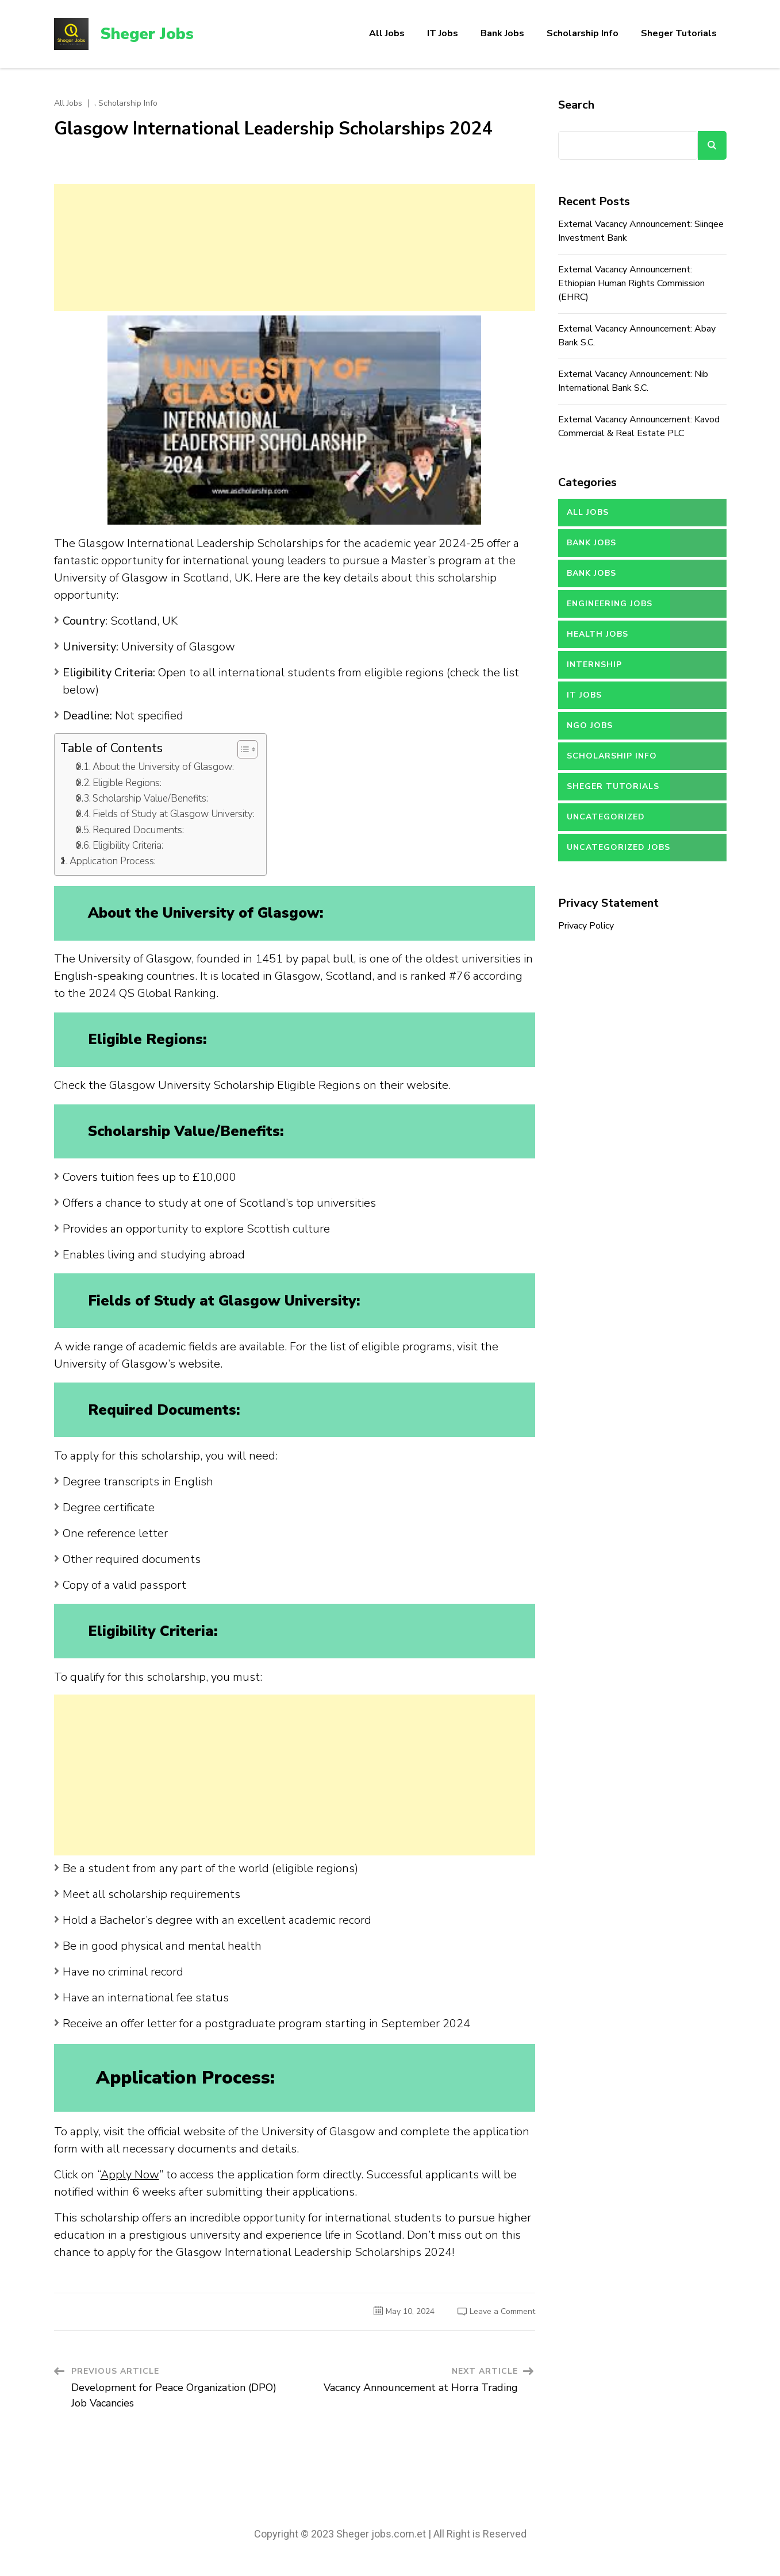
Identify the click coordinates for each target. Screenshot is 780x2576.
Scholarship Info (582, 33)
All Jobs (387, 33)
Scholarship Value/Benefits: (150, 798)
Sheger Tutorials (679, 33)
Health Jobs (597, 634)
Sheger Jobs (147, 34)
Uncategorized (606, 816)
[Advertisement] (295, 247)
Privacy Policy (586, 925)
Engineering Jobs (609, 603)
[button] (242, 749)
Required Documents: (138, 830)
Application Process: (113, 861)
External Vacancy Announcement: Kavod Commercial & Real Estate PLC (639, 426)
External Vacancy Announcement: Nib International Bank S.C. (633, 381)
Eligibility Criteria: (128, 845)
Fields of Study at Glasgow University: (174, 814)
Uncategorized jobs (618, 847)
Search (576, 105)
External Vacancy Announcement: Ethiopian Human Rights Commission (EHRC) (631, 283)
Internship (594, 664)
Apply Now (130, 2174)
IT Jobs (442, 33)
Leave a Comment (502, 2311)
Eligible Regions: (127, 783)
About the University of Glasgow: (163, 766)
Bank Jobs (502, 33)
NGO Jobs (590, 725)
